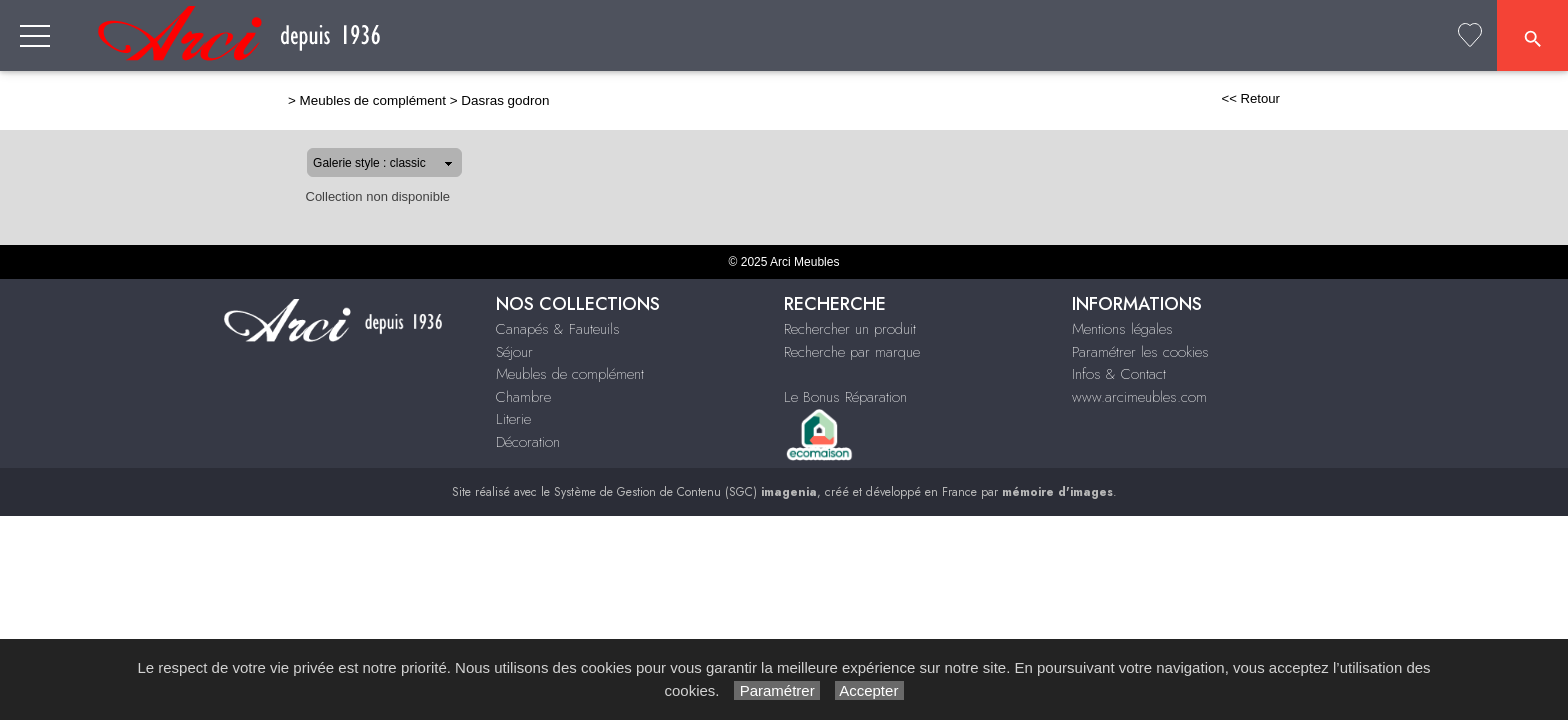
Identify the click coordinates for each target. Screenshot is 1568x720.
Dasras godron (441, 100)
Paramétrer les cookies (1140, 352)
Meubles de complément (939, 36)
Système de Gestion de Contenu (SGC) (685, 492)
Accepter (869, 690)
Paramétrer (776, 690)
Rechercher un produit (850, 329)
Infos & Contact (1119, 374)
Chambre (1139, 36)
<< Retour (1314, 98)
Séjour (751, 36)
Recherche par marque (852, 352)
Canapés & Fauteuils (581, 36)
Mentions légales (1122, 329)
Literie (1250, 36)
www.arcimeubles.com (1139, 397)
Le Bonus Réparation (845, 397)
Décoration (1371, 36)
